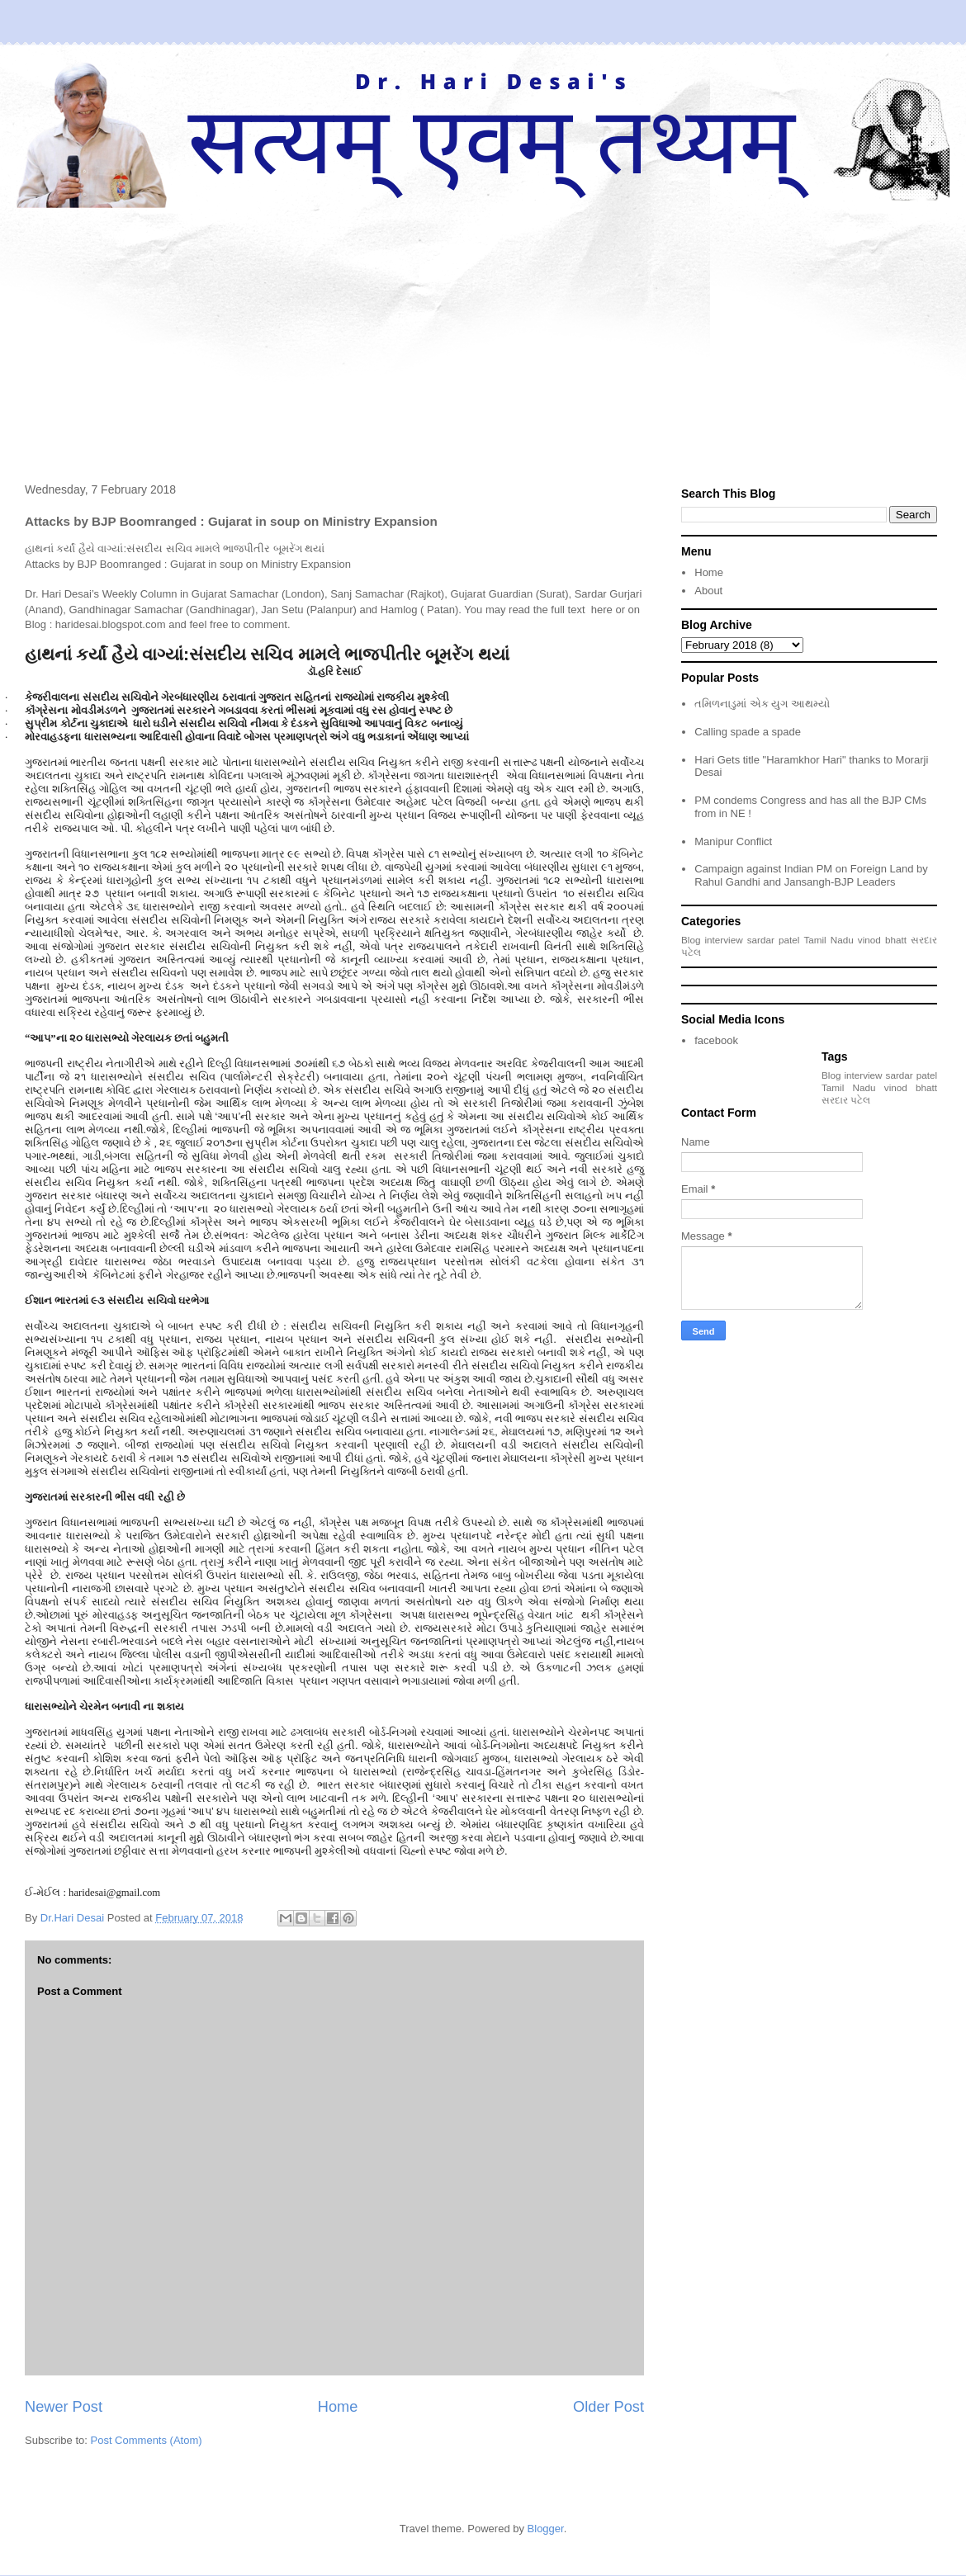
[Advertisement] (483, 331)
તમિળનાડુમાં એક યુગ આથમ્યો (762, 703)
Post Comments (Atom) (146, 2440)
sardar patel (773, 939)
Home (338, 2407)
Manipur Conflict (733, 841)
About (708, 590)
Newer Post (63, 2407)
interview (724, 939)
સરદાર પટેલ (846, 1099)
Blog (690, 939)
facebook (716, 1040)
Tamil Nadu (828, 939)
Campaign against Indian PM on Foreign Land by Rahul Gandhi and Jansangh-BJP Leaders (811, 875)
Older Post (608, 2407)
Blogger (546, 2528)
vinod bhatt (882, 939)
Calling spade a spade (747, 732)
